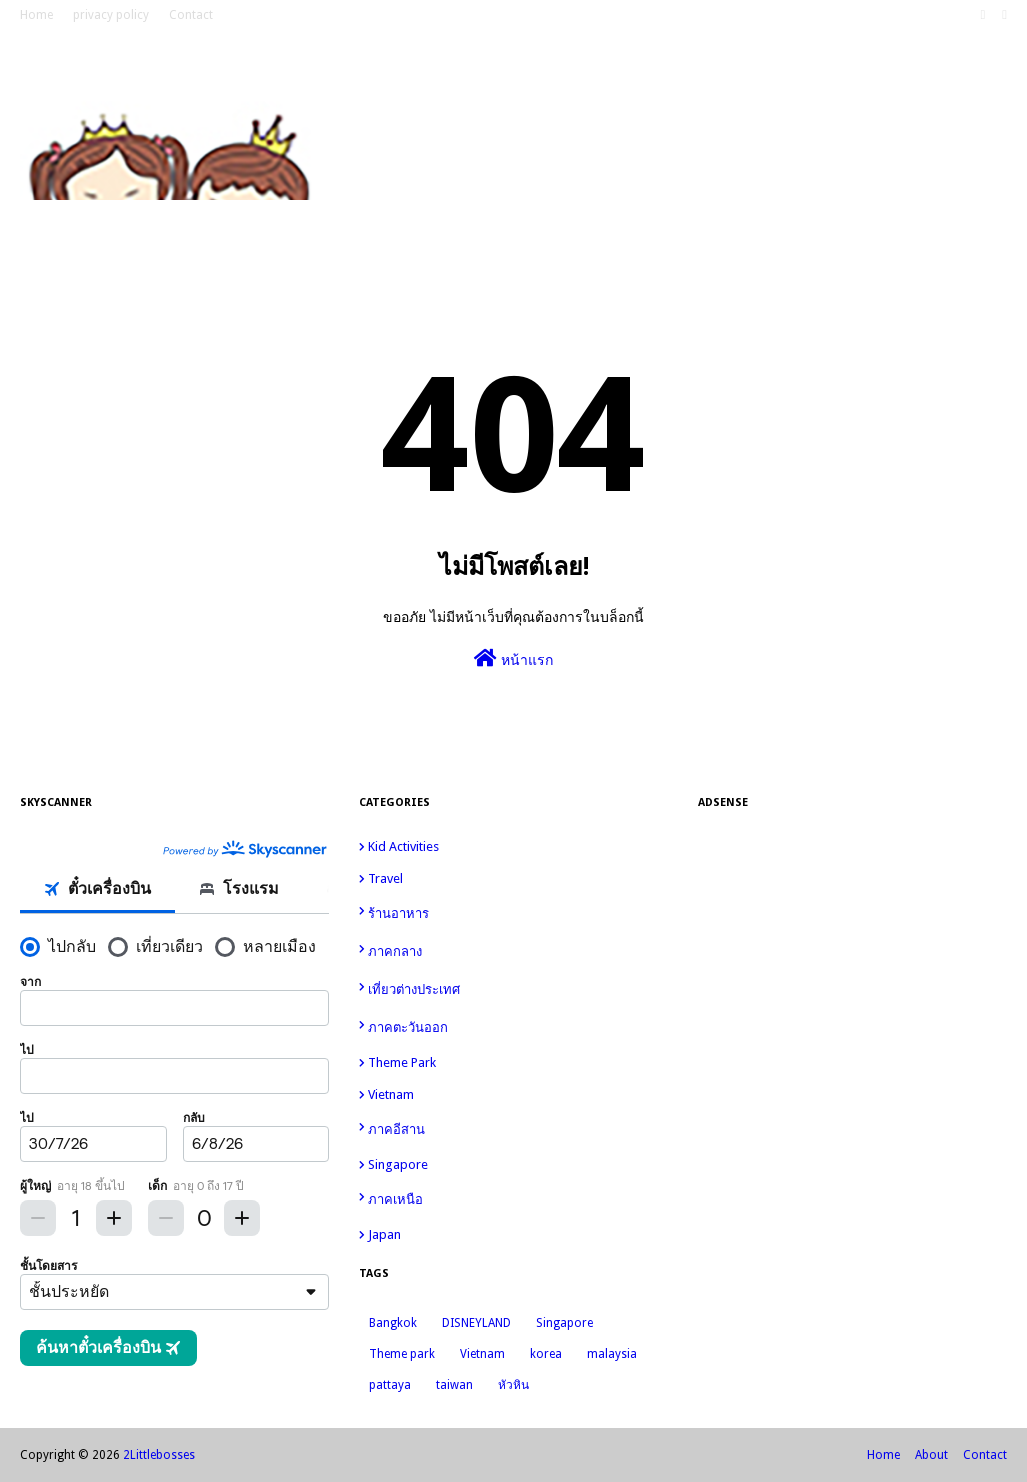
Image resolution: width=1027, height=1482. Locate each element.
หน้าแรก (513, 658)
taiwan (454, 1385)
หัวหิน (513, 1385)
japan (518, 1234)
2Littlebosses (159, 1455)
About (931, 1455)
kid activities (518, 846)
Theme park (518, 1062)
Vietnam (518, 1094)
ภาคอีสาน (518, 1128)
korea (546, 1354)
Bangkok (393, 1323)
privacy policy (111, 15)
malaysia (612, 1354)
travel (518, 878)
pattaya (390, 1385)
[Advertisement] (852, 964)
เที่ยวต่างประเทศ (518, 988)
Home (36, 15)
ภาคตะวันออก (518, 1026)
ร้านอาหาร (518, 913)
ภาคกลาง (518, 950)
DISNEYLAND (476, 1323)
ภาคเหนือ (518, 1198)
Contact (191, 15)
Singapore (518, 1164)
